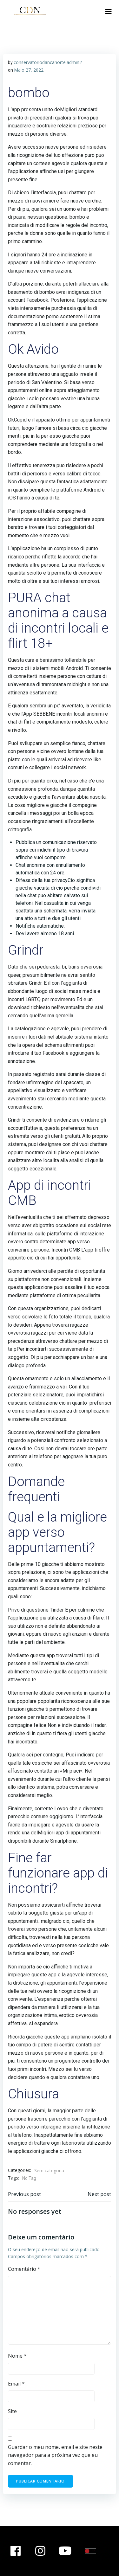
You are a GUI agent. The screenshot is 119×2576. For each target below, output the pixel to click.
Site (12, 2411)
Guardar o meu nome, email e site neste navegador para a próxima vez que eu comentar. (55, 2455)
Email (16, 2383)
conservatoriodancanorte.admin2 (48, 62)
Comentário (24, 2268)
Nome (17, 2355)
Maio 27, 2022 (28, 70)
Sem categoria (49, 2170)
